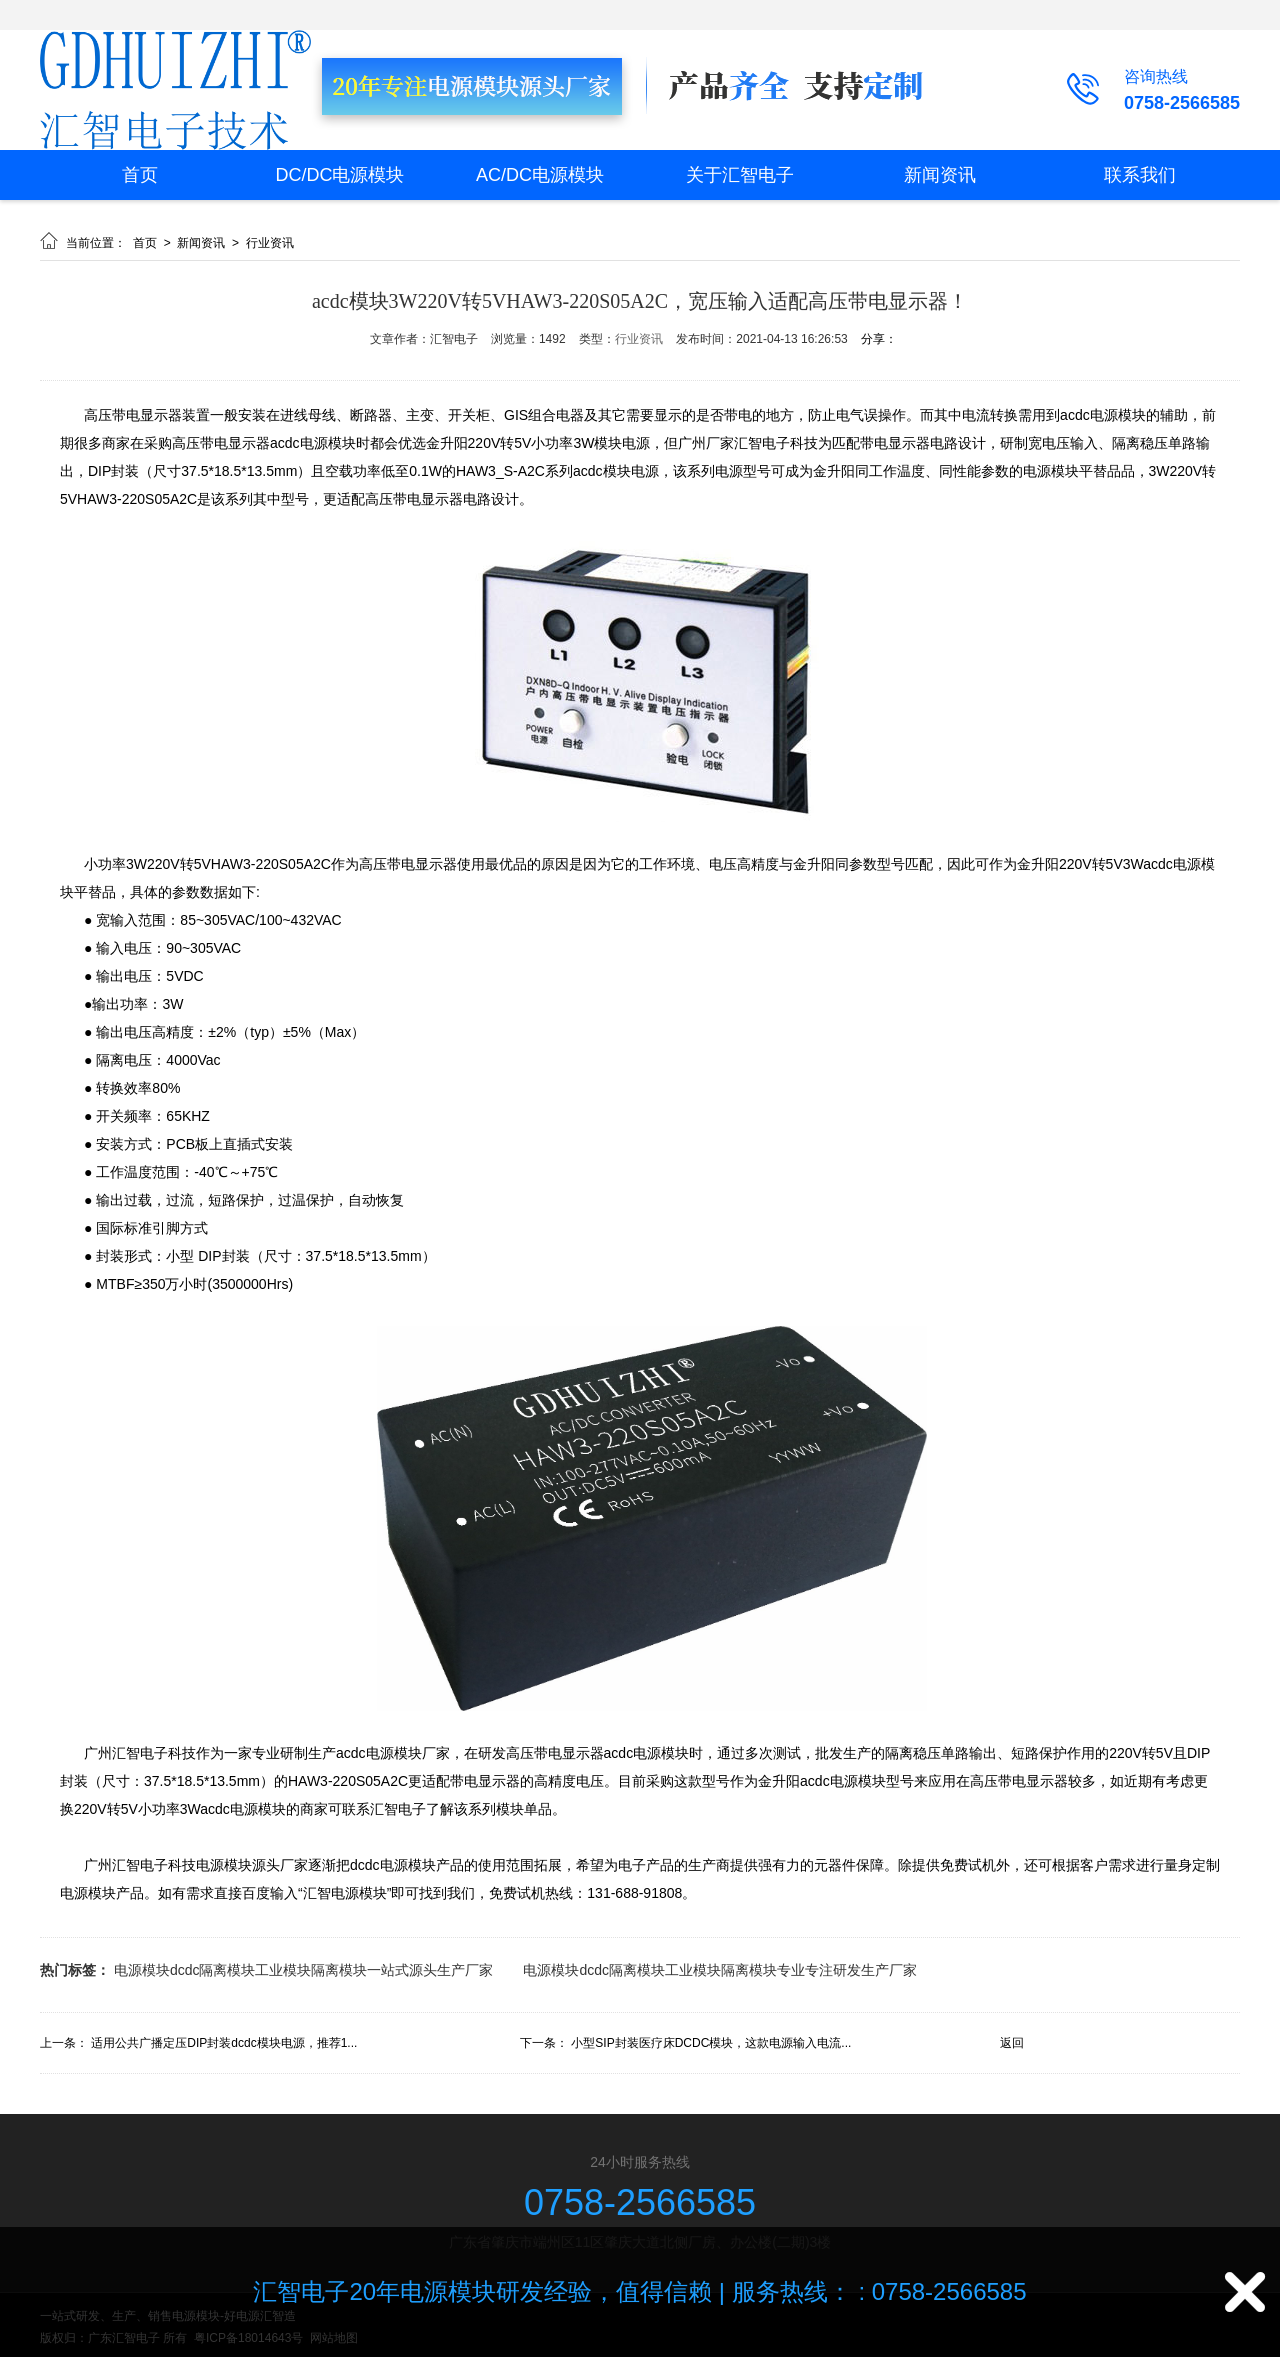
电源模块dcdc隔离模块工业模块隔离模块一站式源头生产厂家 (304, 1970)
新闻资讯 (940, 175)
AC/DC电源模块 (540, 175)
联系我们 (1140, 175)
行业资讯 (270, 243)
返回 (1012, 2043)
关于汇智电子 (740, 175)
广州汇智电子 (126, 1865)
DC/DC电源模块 (340, 175)
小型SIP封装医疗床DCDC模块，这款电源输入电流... (711, 2043)
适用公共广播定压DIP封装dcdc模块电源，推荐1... (224, 2043)
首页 (140, 175)
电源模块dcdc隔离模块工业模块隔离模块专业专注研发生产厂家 (720, 1970)
